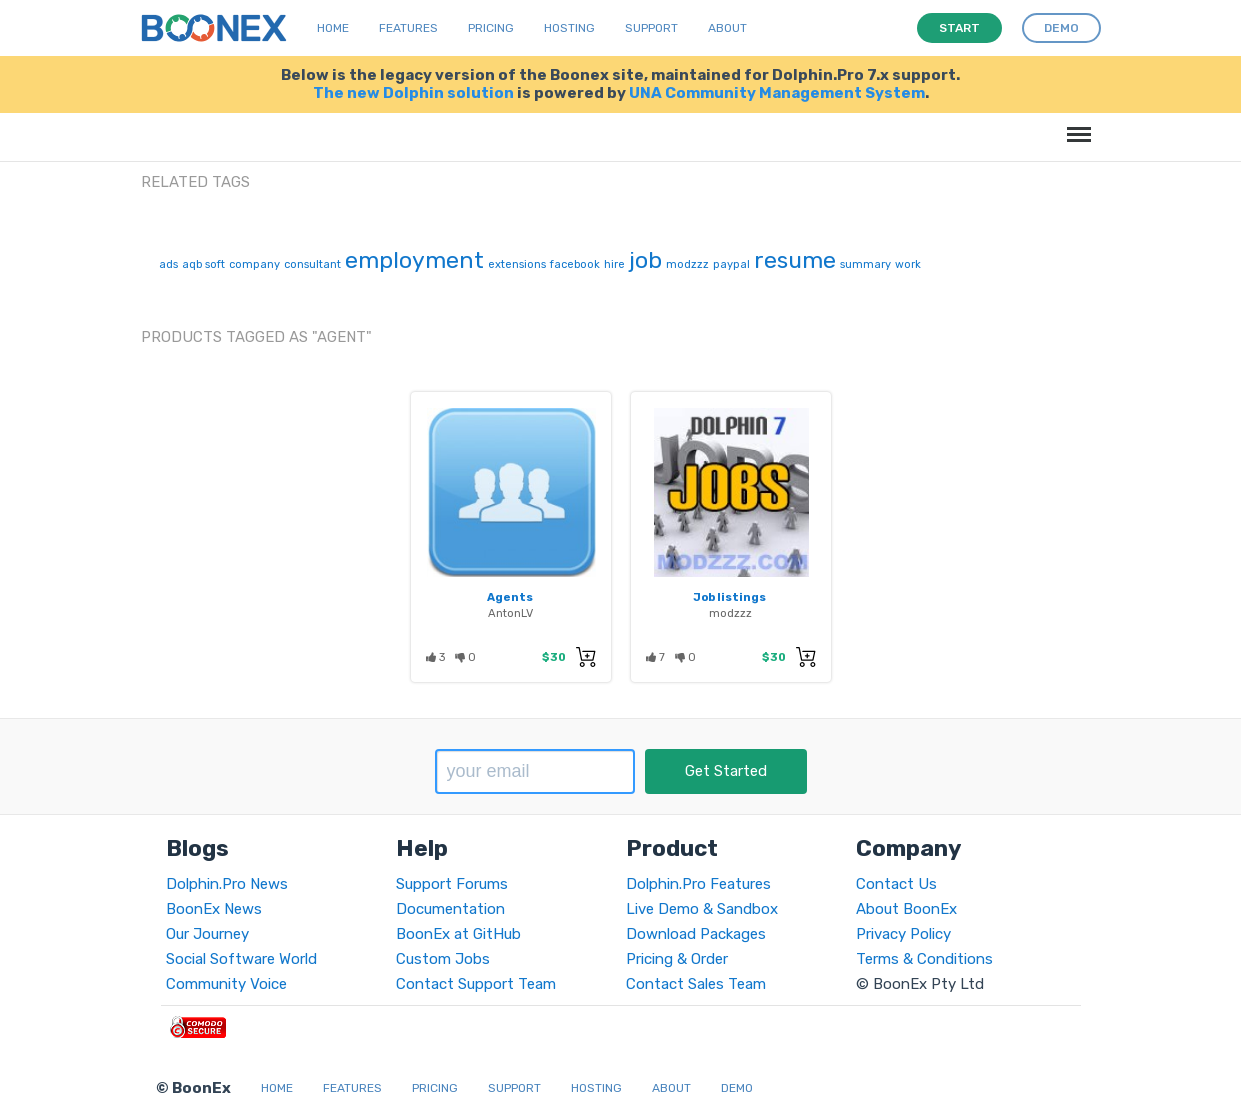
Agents (510, 597)
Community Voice (226, 984)
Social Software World (241, 959)
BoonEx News (214, 909)
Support (651, 28)
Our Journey (207, 934)
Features (408, 28)
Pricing (491, 28)
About (727, 28)
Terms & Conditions (924, 959)
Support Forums (452, 884)
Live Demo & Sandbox (702, 909)
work (908, 264)
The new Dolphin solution (413, 93)
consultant (312, 264)
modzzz (687, 264)
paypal (731, 264)
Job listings (729, 597)
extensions (517, 264)
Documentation (450, 909)
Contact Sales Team (696, 984)
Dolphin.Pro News (227, 884)
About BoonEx (906, 909)
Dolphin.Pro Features (698, 884)
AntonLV (510, 613)
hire (614, 264)
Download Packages (696, 934)
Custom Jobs (443, 959)
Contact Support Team (476, 984)
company (254, 264)
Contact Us (896, 884)
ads (168, 264)
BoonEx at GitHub (458, 934)
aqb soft (203, 264)
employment (414, 260)
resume (795, 260)
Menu (1075, 124)
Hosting (569, 28)
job (645, 260)
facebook (575, 264)
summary (865, 264)
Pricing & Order (677, 959)
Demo (737, 1088)
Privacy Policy (903, 934)
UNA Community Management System (777, 93)
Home (333, 28)
